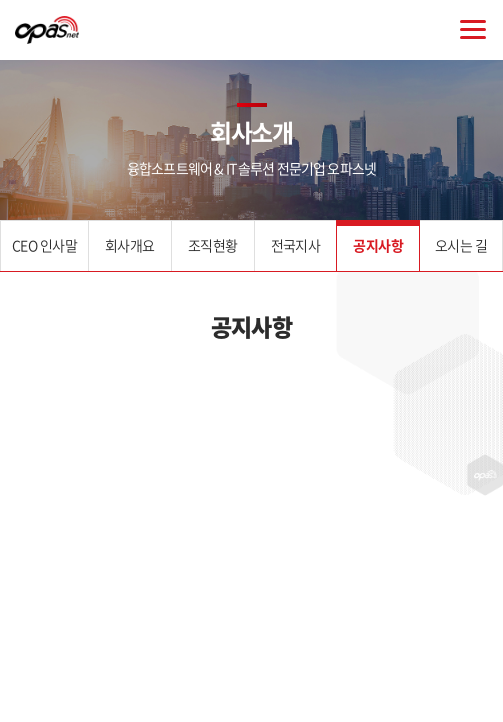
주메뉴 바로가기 (0, 0)
